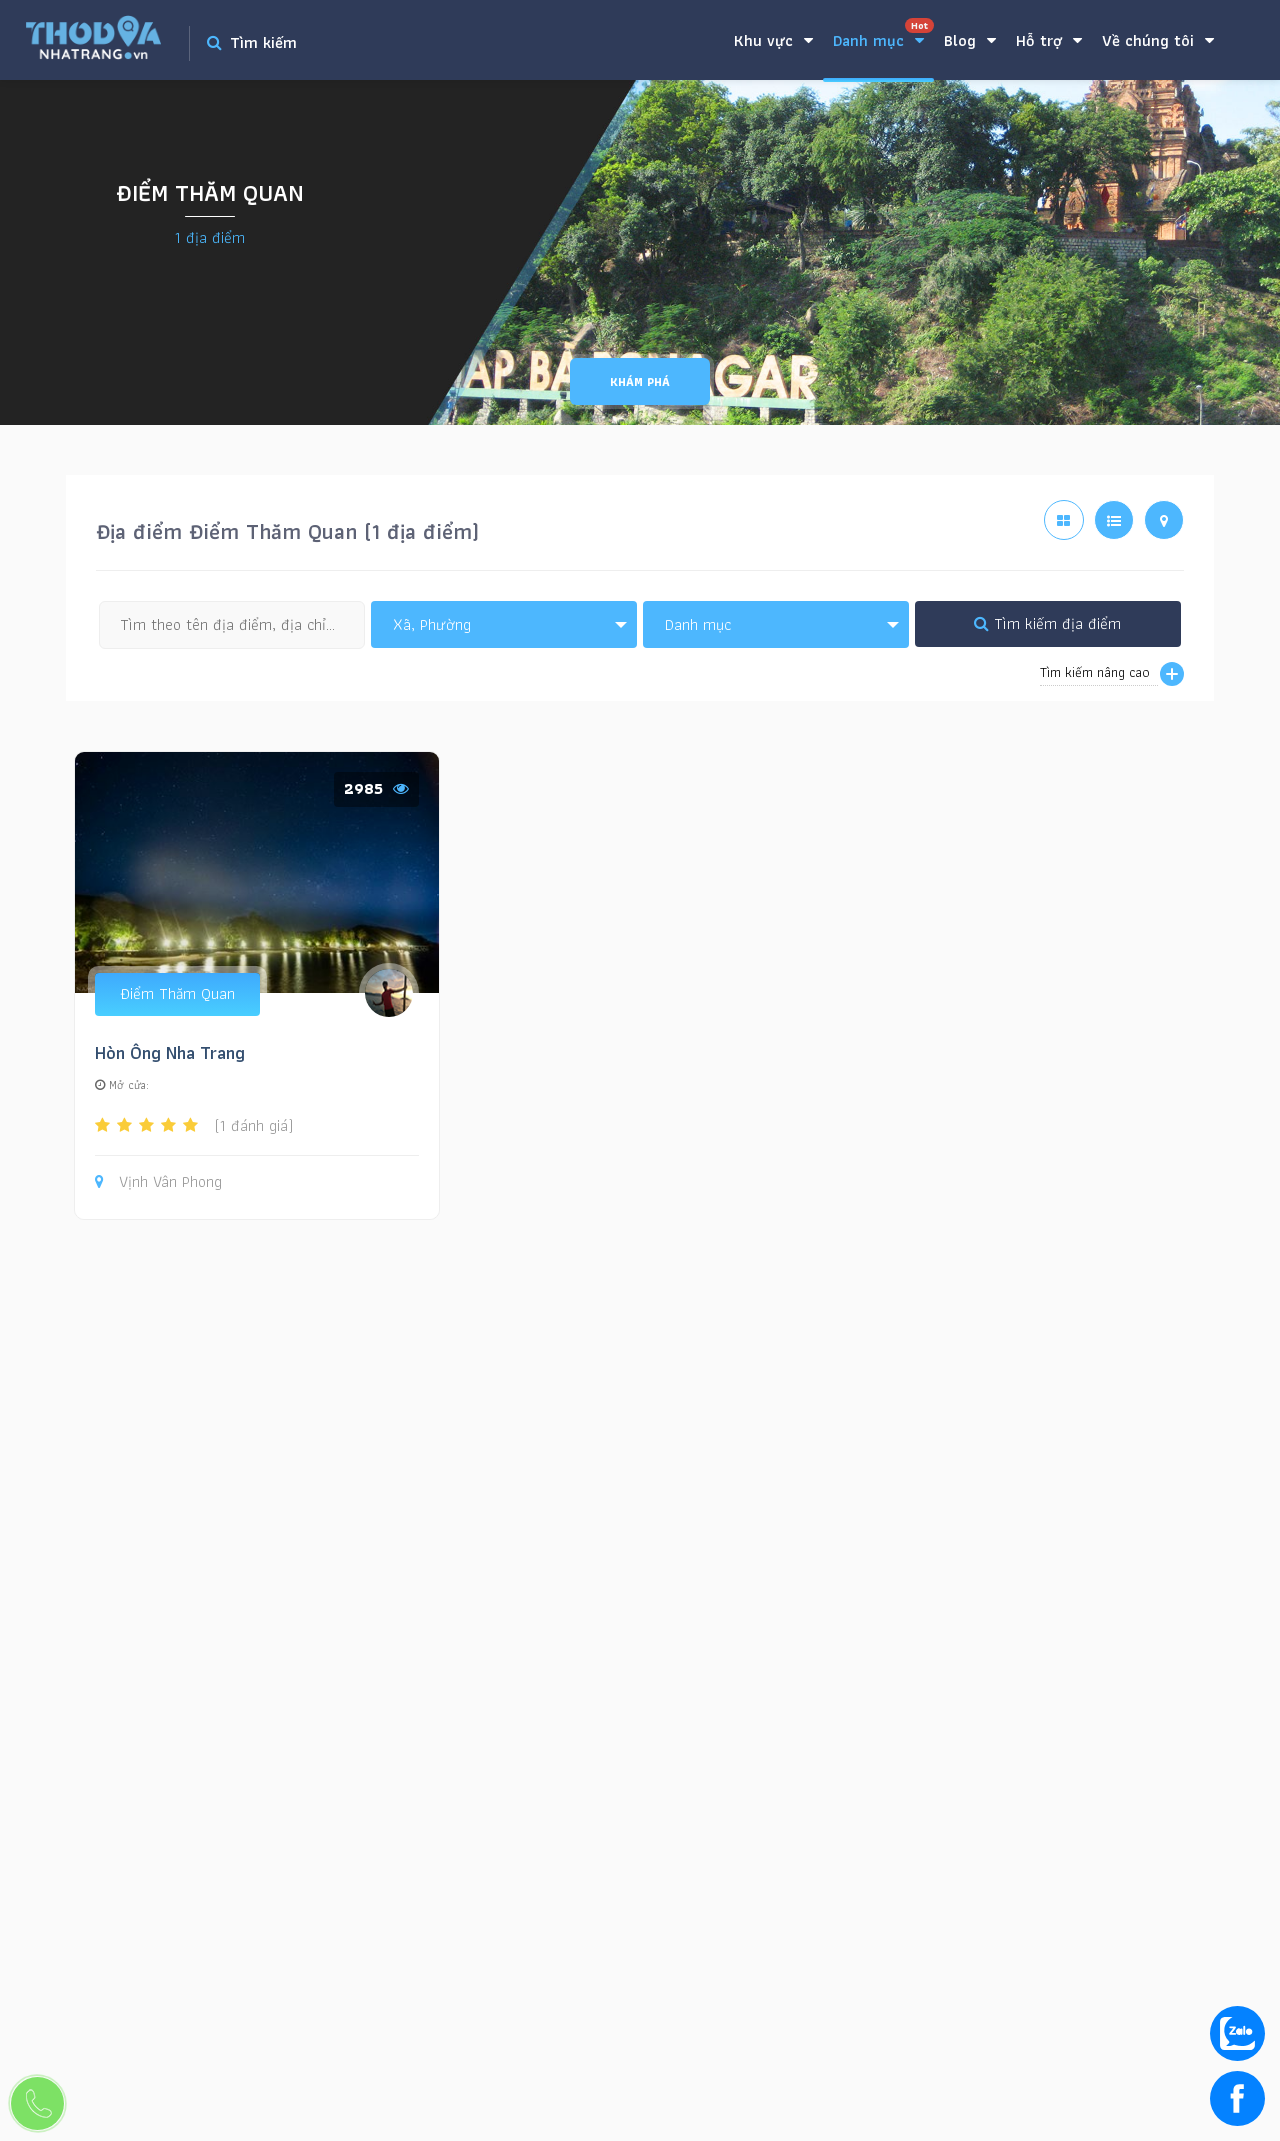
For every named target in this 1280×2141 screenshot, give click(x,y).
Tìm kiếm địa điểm (1047, 623)
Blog (970, 40)
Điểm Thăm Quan (177, 993)
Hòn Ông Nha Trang (170, 1052)
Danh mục (883, 35)
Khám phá (640, 381)
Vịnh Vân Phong (158, 1182)
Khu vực (773, 40)
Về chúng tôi (1158, 40)
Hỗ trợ (1049, 40)
